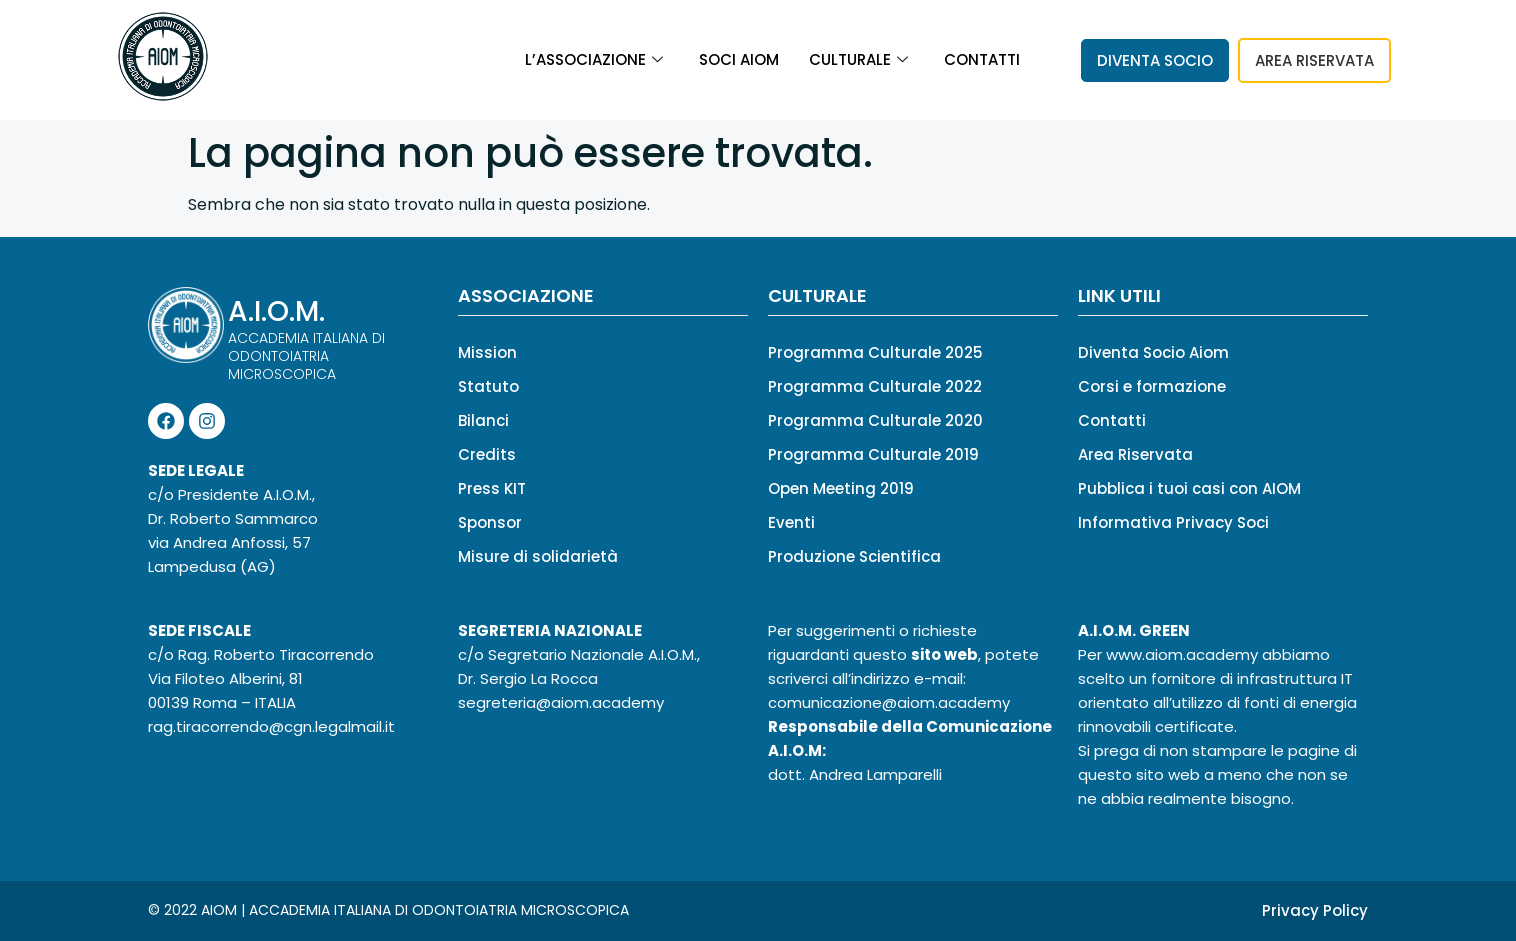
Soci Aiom (739, 59)
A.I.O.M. (276, 311)
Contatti (982, 59)
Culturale (858, 60)
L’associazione (594, 60)
